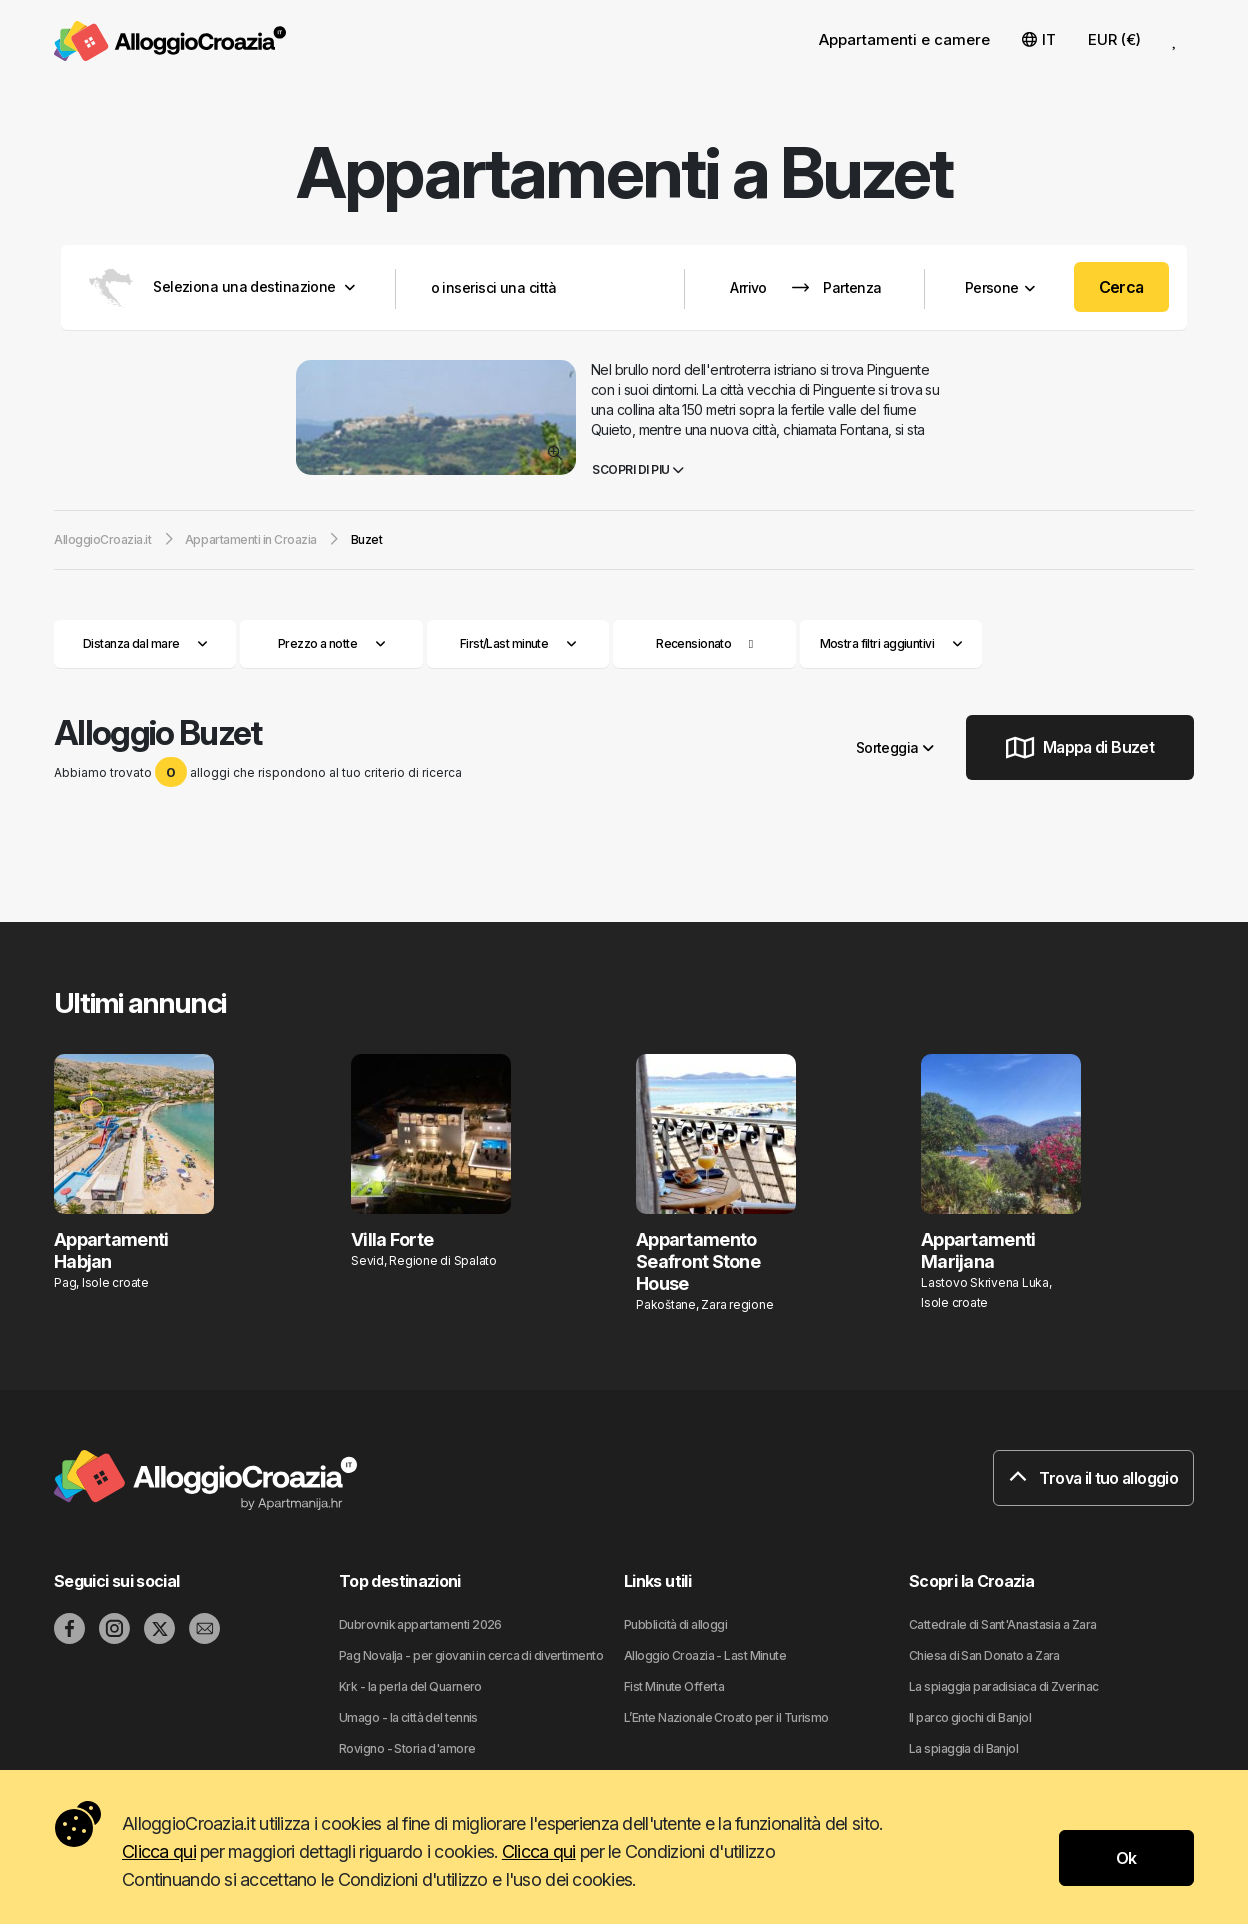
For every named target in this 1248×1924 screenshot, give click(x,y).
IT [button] (1039, 39)
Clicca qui (159, 1851)
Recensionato (693, 643)
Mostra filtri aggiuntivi (891, 643)
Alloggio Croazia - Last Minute (705, 1655)
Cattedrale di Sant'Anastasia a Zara (1002, 1624)
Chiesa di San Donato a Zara (984, 1655)
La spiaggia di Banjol (963, 1748)
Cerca (1121, 287)
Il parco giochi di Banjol (970, 1717)
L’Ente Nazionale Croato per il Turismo (726, 1717)
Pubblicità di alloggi (675, 1624)
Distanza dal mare (145, 643)
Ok (1126, 1858)
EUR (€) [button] (1114, 39)
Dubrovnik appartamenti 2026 (420, 1624)
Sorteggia (895, 747)
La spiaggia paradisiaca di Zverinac (1003, 1686)
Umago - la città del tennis (408, 1717)
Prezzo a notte (331, 643)
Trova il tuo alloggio (1093, 1478)
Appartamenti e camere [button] (904, 39)
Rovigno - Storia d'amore (407, 1748)
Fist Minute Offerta (674, 1686)
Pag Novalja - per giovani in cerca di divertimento (471, 1655)
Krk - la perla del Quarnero (410, 1686)
